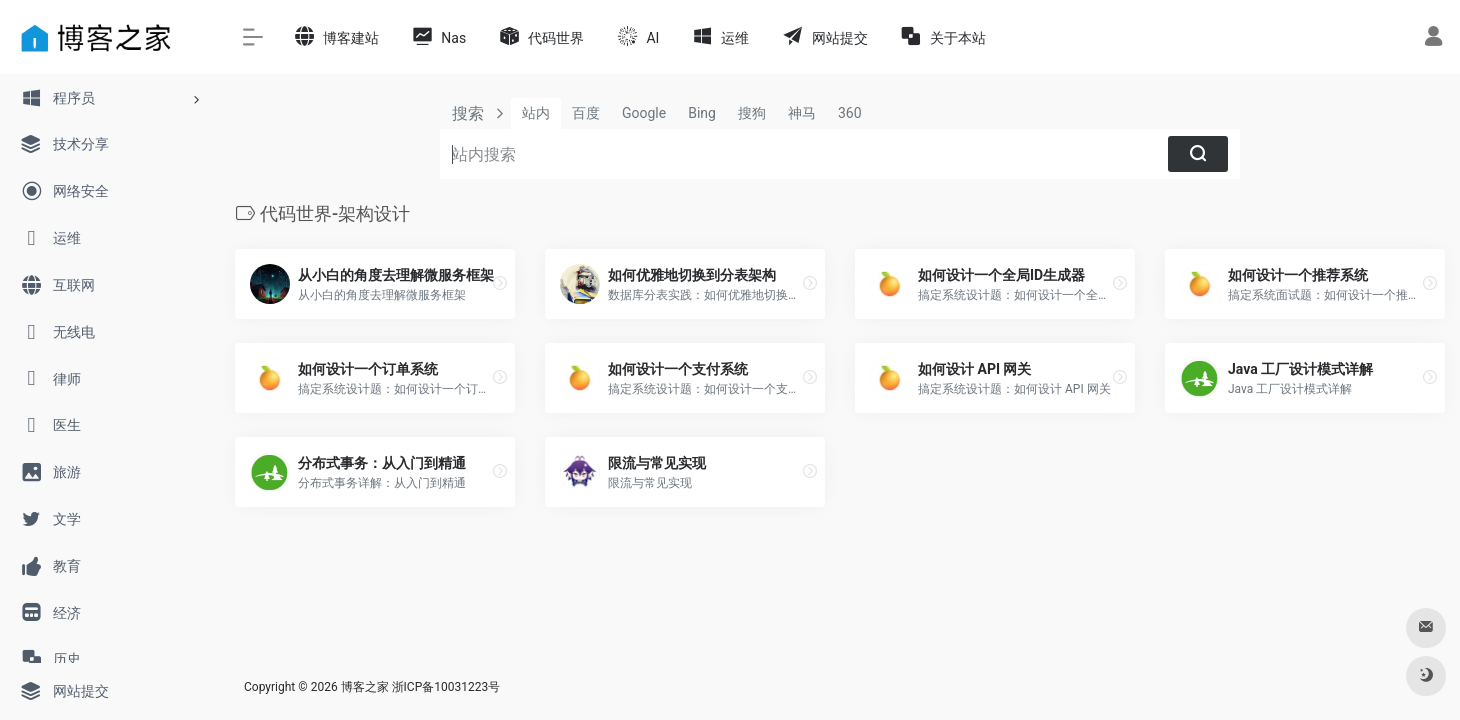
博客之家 (365, 687)
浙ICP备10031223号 (446, 687)
